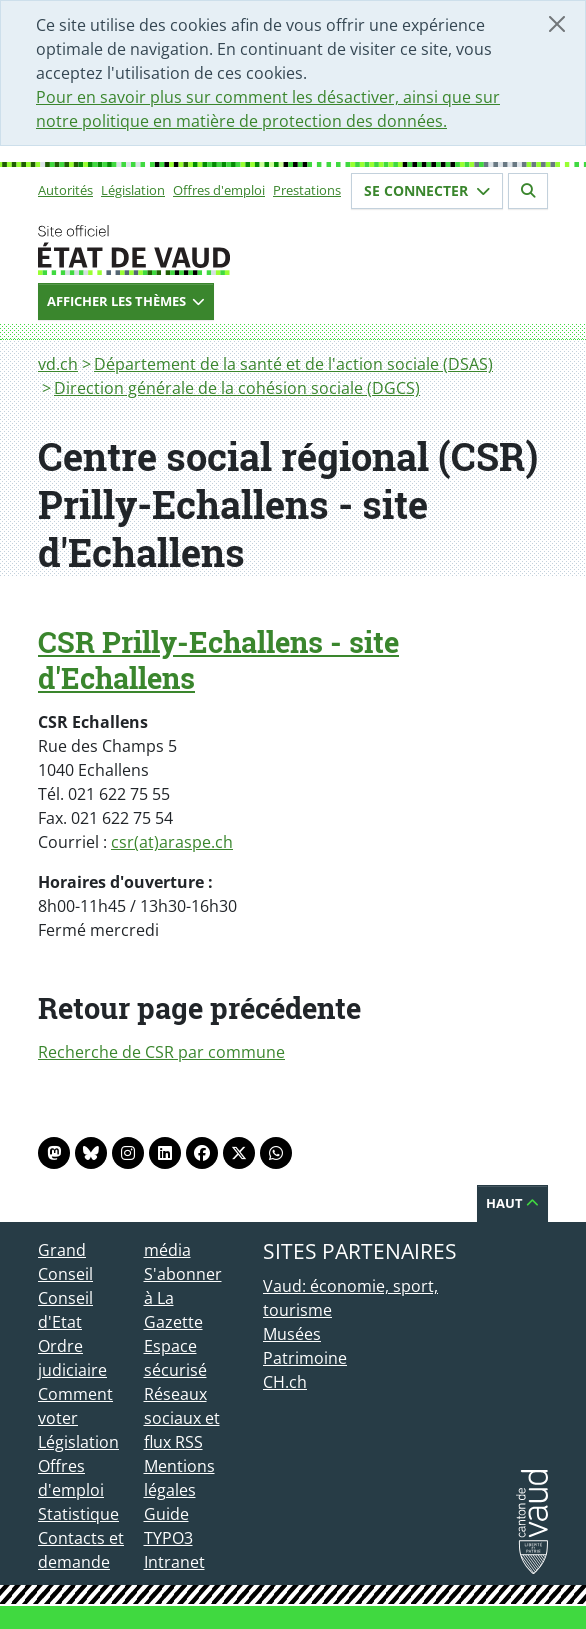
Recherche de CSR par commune (161, 1052)
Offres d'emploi (219, 190)
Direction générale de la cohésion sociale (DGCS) (237, 388)
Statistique (78, 1514)
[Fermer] (557, 24)
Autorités (65, 190)
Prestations (307, 190)
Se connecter (427, 190)
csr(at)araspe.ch (172, 842)
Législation (133, 190)
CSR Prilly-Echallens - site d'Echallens (218, 660)
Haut (512, 1203)
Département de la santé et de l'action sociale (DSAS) (293, 364)
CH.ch (285, 1382)
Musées (292, 1334)
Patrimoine (305, 1358)
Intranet (174, 1562)
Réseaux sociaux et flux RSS (182, 1418)
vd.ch (58, 364)
